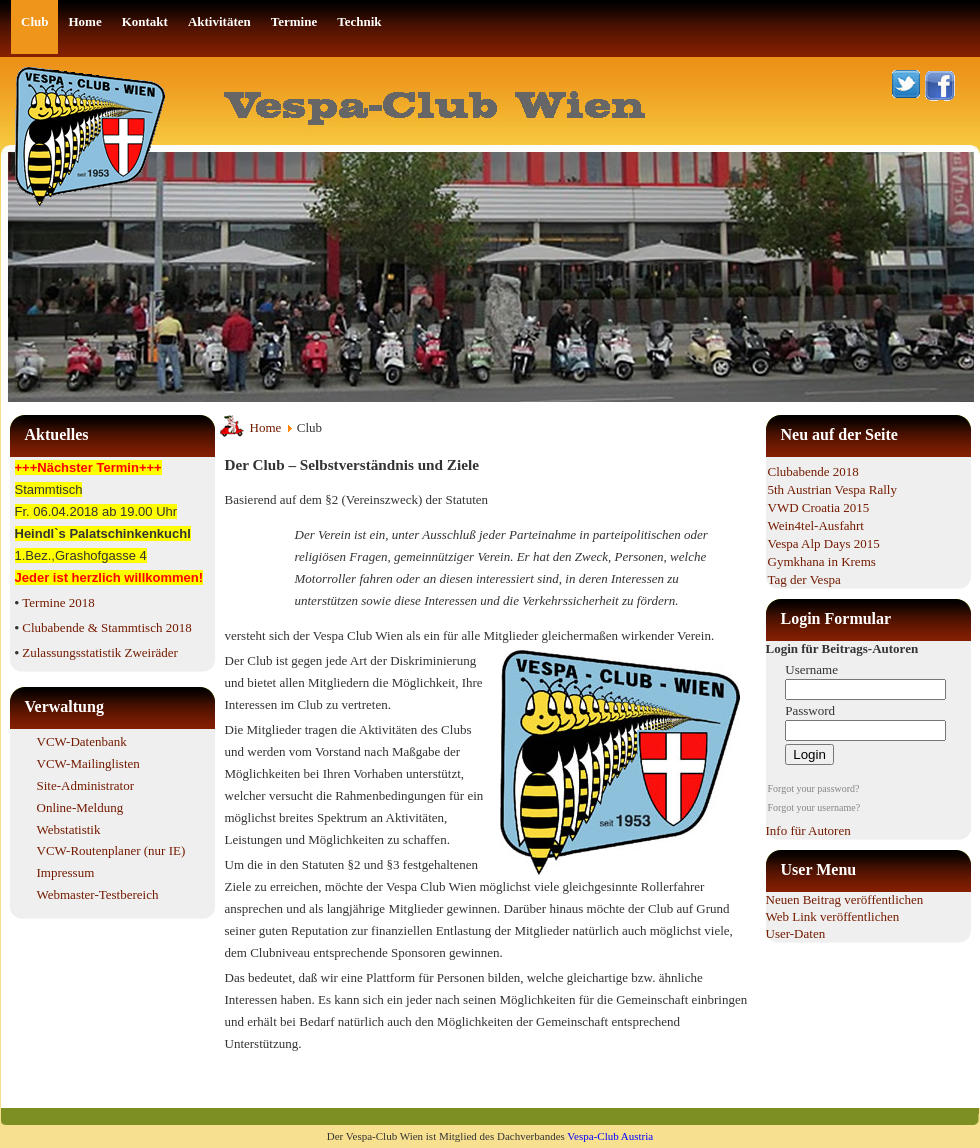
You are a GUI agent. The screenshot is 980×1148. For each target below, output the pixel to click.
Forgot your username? (814, 807)
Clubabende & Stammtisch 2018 (106, 627)
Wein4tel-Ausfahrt (816, 525)
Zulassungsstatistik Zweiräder (100, 652)
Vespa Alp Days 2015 (824, 543)
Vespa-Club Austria (610, 1136)
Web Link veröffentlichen (833, 916)
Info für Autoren (808, 830)
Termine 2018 (58, 602)
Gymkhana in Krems (822, 561)
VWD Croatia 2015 (819, 507)
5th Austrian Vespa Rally (832, 489)
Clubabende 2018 (813, 471)
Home (266, 427)
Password (810, 710)
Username (811, 669)
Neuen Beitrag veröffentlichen (845, 899)
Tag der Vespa (804, 579)
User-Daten (796, 933)
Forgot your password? (814, 788)
